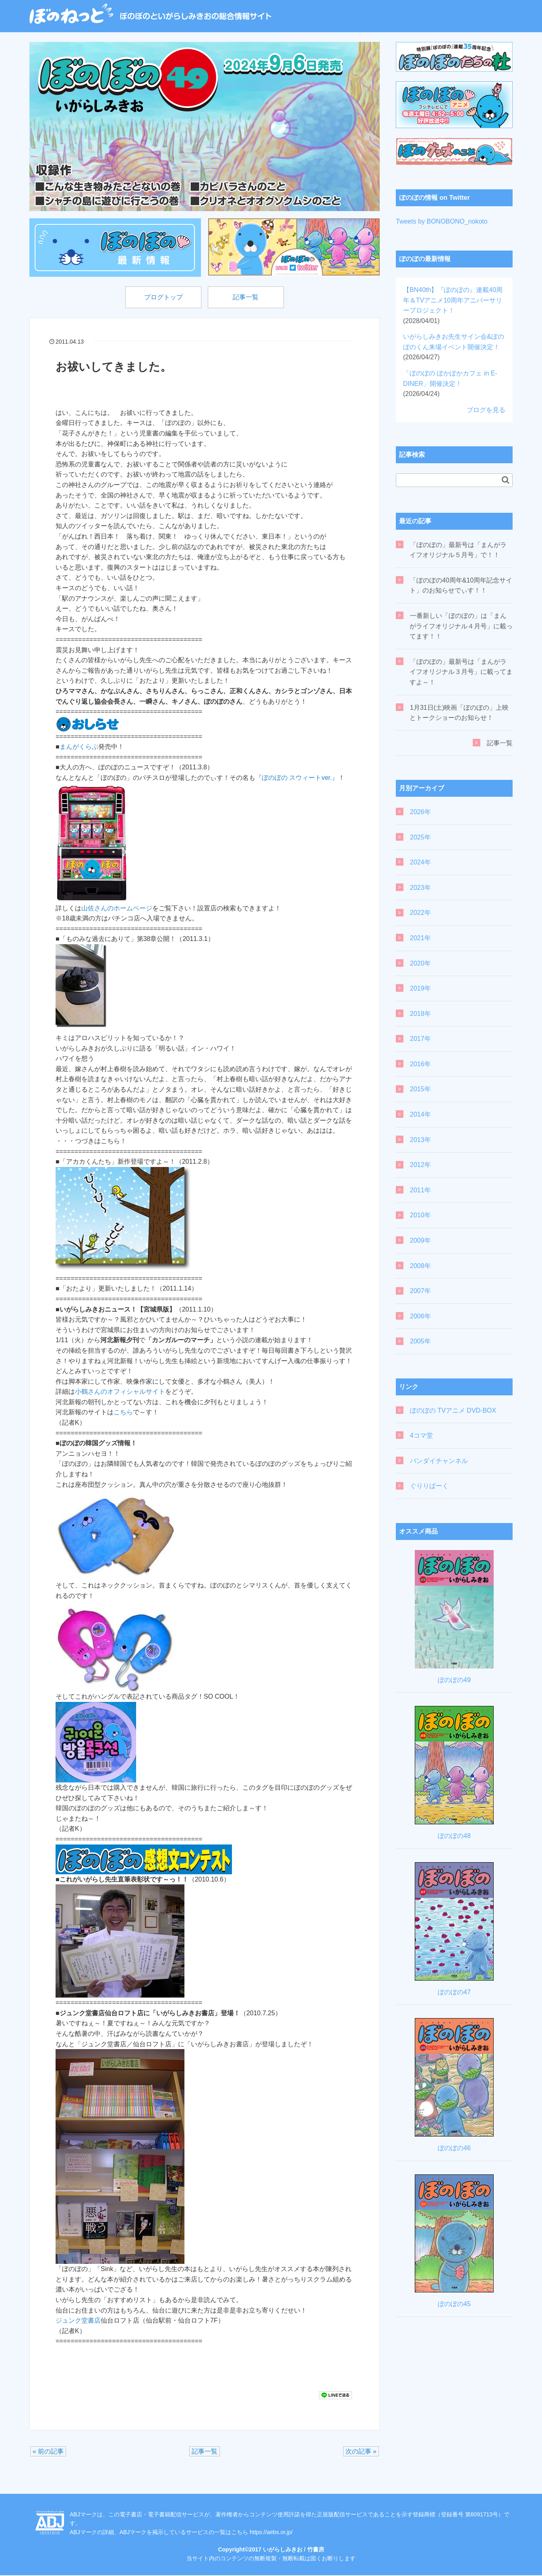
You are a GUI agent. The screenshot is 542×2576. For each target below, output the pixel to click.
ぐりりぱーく (429, 1485)
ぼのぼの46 (454, 2148)
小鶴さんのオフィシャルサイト (120, 1392)
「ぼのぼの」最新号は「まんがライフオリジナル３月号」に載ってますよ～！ (461, 672)
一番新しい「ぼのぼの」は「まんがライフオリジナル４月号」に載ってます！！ (461, 626)
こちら (123, 1412)
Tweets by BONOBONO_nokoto (442, 221)
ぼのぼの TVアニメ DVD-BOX (453, 1410)
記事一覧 (248, 297)
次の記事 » (361, 2452)
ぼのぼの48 (454, 1835)
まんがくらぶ (79, 747)
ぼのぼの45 (454, 2303)
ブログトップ (161, 297)
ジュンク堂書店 (78, 2321)
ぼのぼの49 (454, 1680)
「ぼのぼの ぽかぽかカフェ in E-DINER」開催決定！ (450, 383)
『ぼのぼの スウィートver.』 (296, 778)
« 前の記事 (48, 2452)
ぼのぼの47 (454, 1992)
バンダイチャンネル (439, 1460)
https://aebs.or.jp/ (271, 2533)
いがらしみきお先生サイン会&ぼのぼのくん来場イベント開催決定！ (453, 347)
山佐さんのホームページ (116, 909)
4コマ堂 (421, 1435)
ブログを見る (486, 409)
